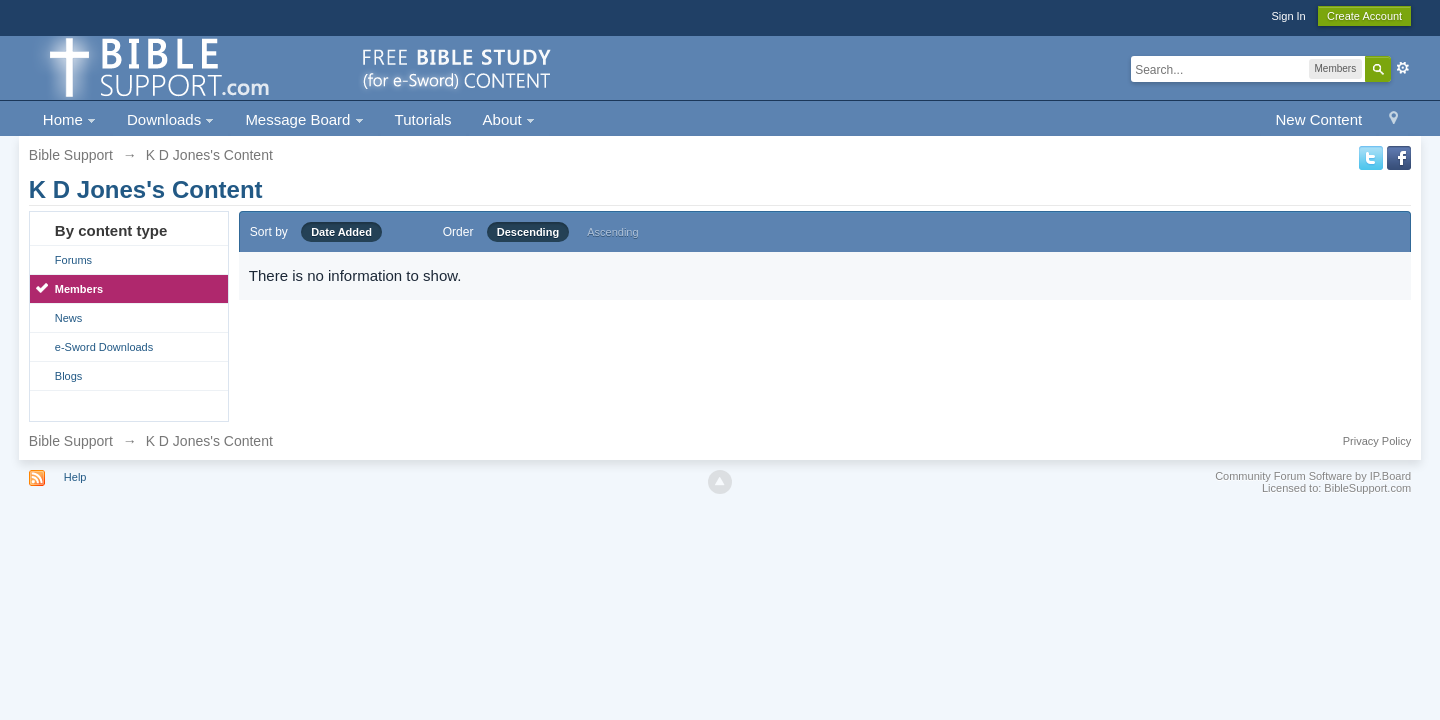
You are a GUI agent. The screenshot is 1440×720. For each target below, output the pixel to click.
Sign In (1288, 16)
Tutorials (423, 119)
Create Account (1364, 16)
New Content (1318, 119)
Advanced (1403, 68)
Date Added (341, 232)
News (69, 318)
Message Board (304, 119)
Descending (528, 232)
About (509, 119)
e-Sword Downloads (104, 347)
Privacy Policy (1377, 441)
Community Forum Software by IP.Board (1313, 476)
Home (69, 119)
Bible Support (71, 441)
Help (75, 477)
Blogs (69, 376)
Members (79, 289)
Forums (73, 260)
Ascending (612, 232)
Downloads (170, 119)
